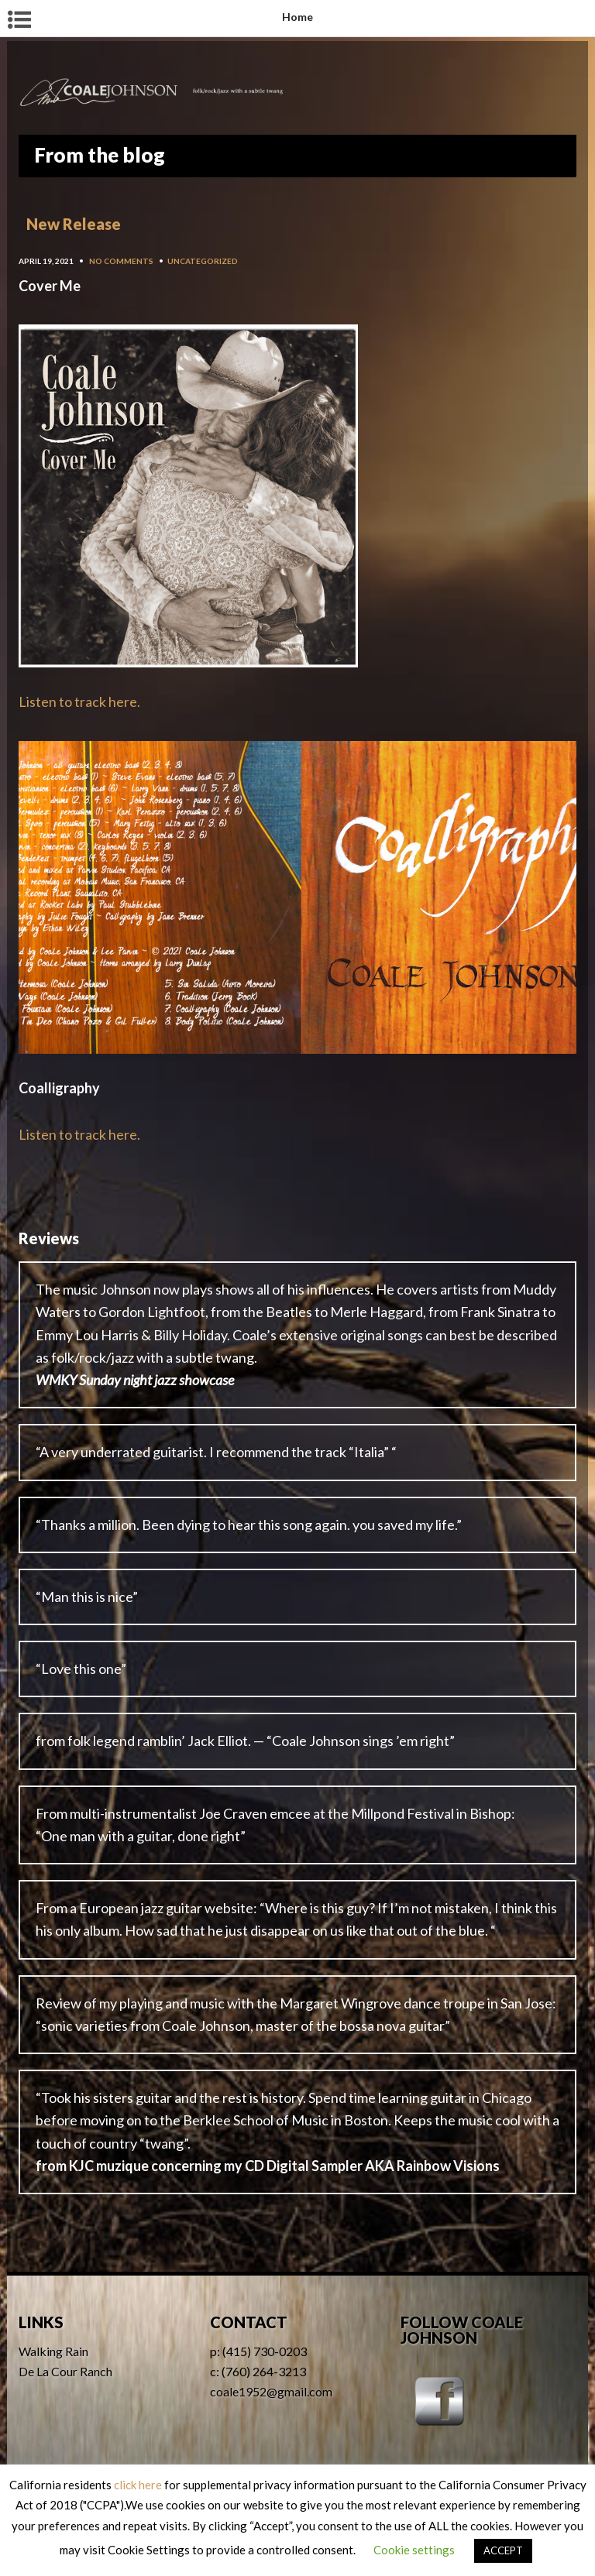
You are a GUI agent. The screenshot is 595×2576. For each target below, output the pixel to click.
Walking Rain (53, 2351)
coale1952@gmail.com (271, 2391)
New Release (73, 223)
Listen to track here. (79, 701)
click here (138, 2485)
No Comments (121, 261)
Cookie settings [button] (414, 2550)
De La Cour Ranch (65, 2371)
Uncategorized (202, 261)
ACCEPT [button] (503, 2550)
